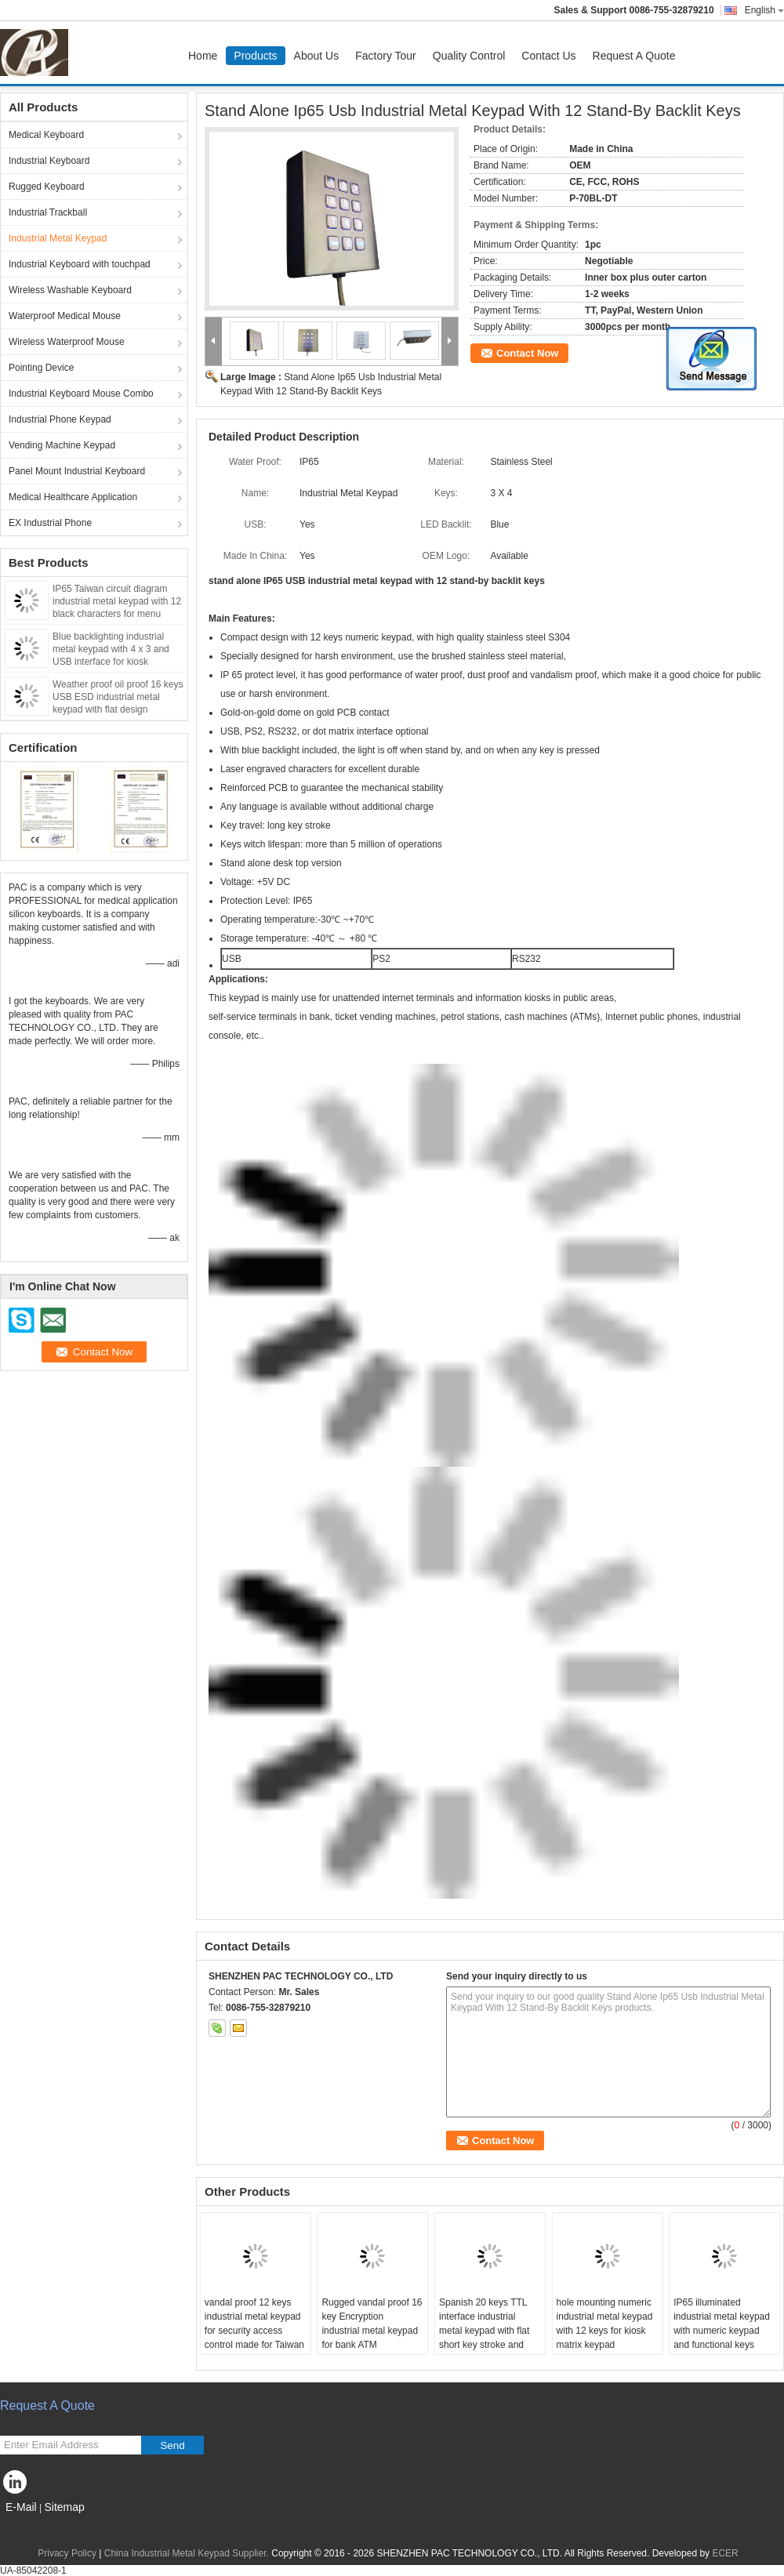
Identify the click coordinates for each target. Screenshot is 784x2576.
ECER (725, 2553)
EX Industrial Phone (50, 522)
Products (255, 55)
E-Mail (21, 2507)
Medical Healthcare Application (73, 497)
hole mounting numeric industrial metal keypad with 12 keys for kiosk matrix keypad (605, 2323)
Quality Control (469, 55)
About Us (316, 55)
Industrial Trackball (48, 212)
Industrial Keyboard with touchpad (80, 264)
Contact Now (527, 353)
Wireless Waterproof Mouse (67, 341)
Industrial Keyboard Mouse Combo (81, 393)
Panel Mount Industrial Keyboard (77, 471)
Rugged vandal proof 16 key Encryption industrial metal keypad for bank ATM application (371, 2330)
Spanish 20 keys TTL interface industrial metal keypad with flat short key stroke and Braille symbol (484, 2330)
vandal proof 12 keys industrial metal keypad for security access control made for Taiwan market (254, 2330)
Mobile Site (28, 2526)
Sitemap (64, 2507)
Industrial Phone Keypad (60, 419)
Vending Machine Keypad (62, 445)
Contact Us (548, 55)
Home (202, 55)
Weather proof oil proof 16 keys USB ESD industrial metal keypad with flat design (118, 697)
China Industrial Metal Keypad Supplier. (187, 2553)
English (764, 10)
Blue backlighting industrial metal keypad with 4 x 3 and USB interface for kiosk (111, 649)
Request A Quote (634, 55)
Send (172, 2445)
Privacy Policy (67, 2553)
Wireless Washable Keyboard (70, 290)
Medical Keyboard (46, 134)
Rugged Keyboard (47, 186)
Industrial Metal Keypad (58, 238)
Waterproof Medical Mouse (65, 315)
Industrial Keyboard (49, 160)
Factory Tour (385, 55)
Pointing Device (41, 367)
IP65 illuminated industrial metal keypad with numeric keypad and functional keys (721, 2323)
